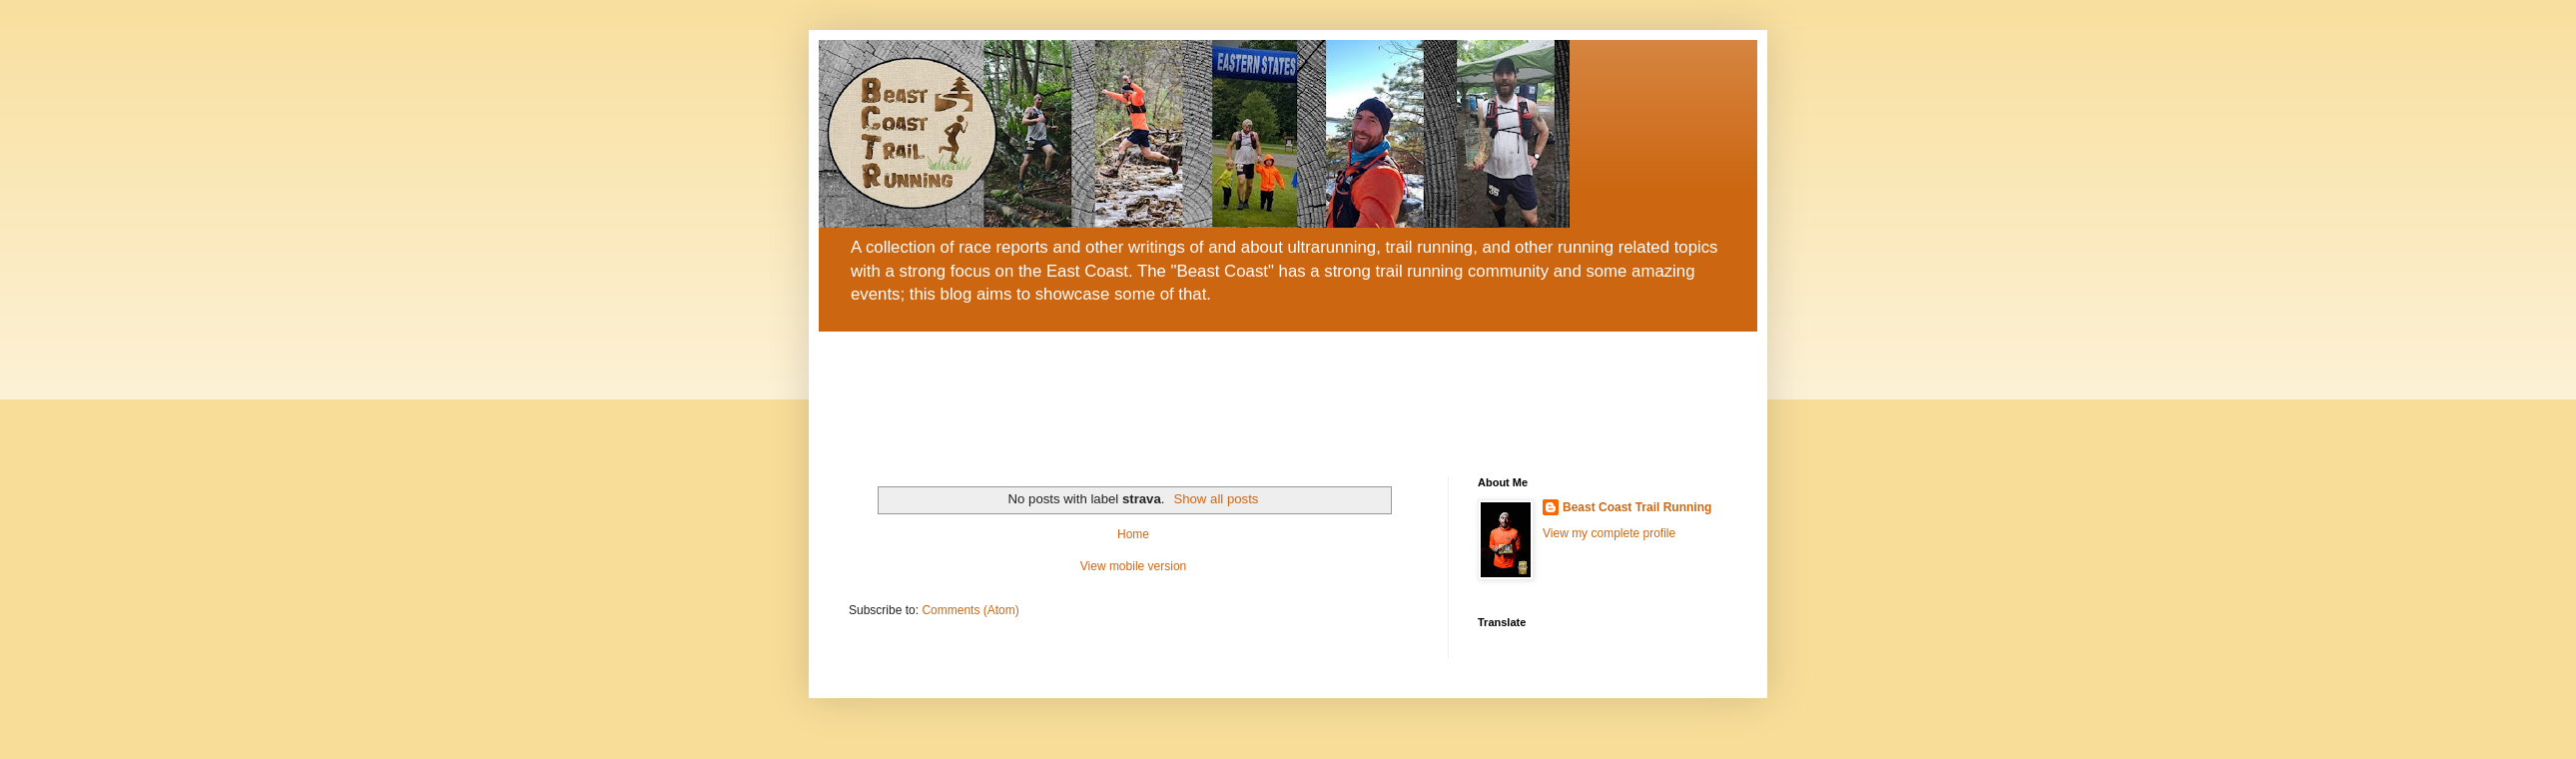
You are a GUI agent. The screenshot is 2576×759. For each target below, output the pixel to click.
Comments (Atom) (970, 610)
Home (1133, 534)
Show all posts (1215, 498)
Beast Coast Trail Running (1637, 507)
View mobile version (1133, 566)
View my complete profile (1609, 533)
